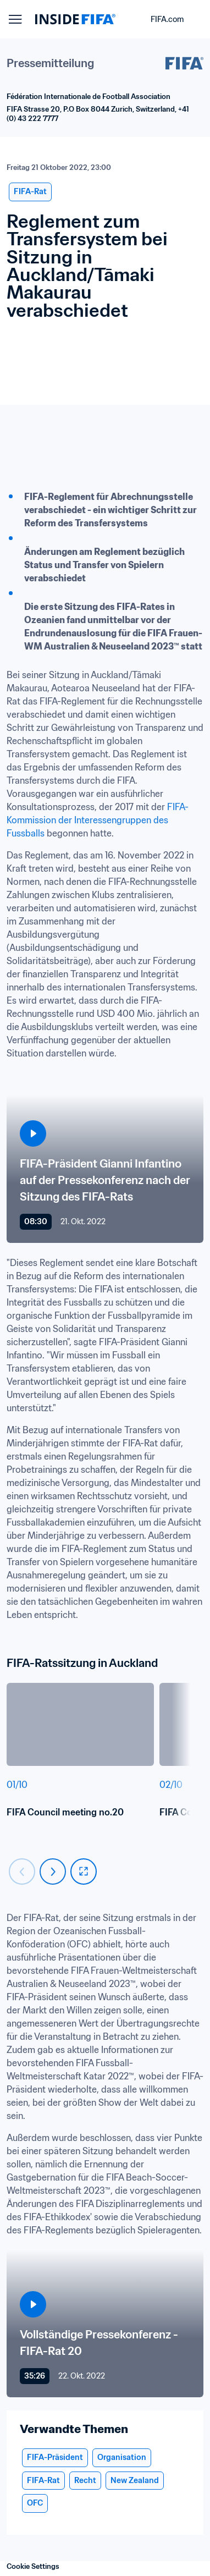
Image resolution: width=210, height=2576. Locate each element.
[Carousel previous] (22, 1871)
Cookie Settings (33, 2566)
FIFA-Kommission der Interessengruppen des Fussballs (98, 820)
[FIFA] (75, 19)
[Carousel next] (53, 1871)
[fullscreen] (83, 1871)
